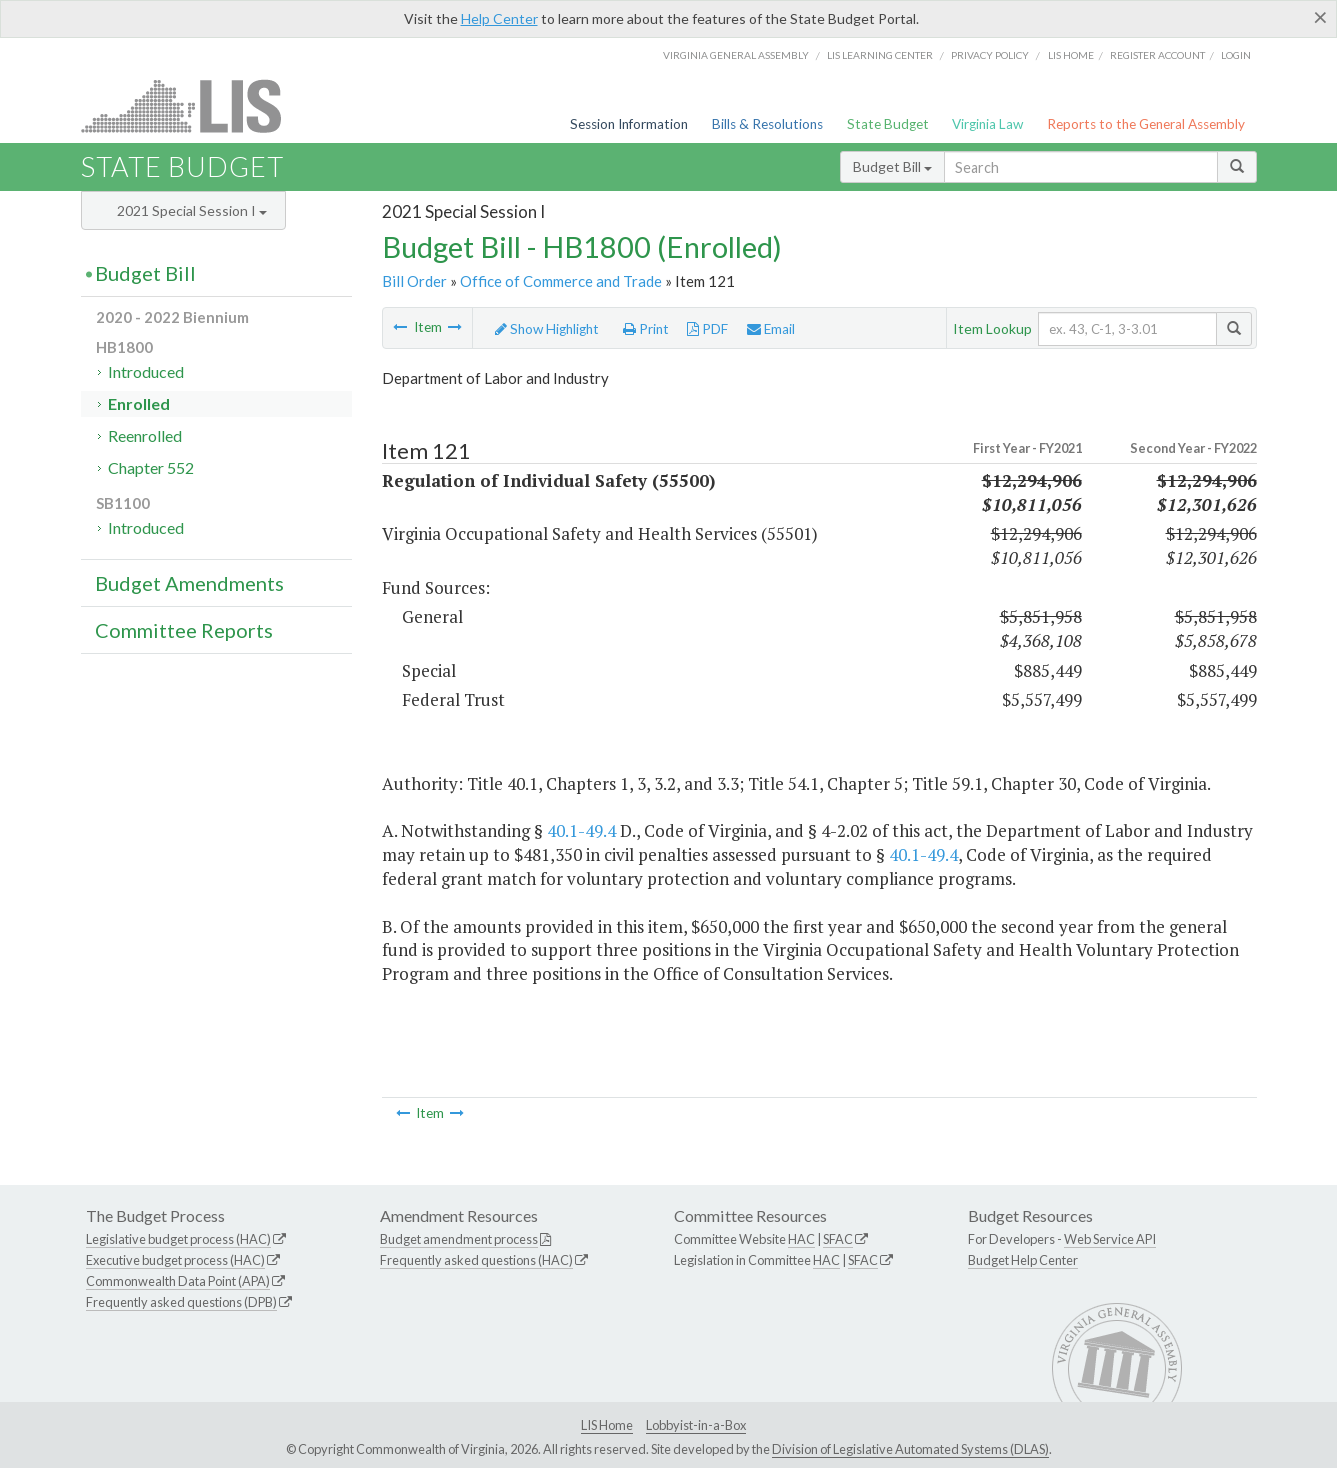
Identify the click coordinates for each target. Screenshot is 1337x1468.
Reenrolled (145, 435)
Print (646, 329)
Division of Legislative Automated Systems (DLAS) (910, 1449)
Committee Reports (184, 630)
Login (1236, 55)
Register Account (1157, 55)
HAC (801, 1239)
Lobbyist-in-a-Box (696, 1425)
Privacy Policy (990, 55)
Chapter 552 (151, 467)
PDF (707, 329)
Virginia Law (987, 124)
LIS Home (607, 1425)
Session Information (629, 124)
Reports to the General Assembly (1146, 124)
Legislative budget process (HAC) (178, 1239)
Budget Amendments (189, 583)
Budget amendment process (459, 1239)
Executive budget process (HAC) (175, 1260)
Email (771, 329)
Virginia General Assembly (736, 55)
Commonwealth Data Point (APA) (178, 1281)
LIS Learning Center (880, 55)
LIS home (1071, 55)
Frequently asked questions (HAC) (476, 1260)
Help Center (499, 18)
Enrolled (139, 403)
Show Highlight (547, 329)
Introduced (146, 371)
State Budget (888, 124)
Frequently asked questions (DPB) (181, 1302)
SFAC (838, 1239)
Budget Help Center (1023, 1260)
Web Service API (1110, 1239)
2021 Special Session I (192, 210)
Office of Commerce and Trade (561, 281)
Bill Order (414, 281)
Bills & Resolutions (767, 124)
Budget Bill (892, 166)
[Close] (1320, 17)
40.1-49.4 (581, 830)
